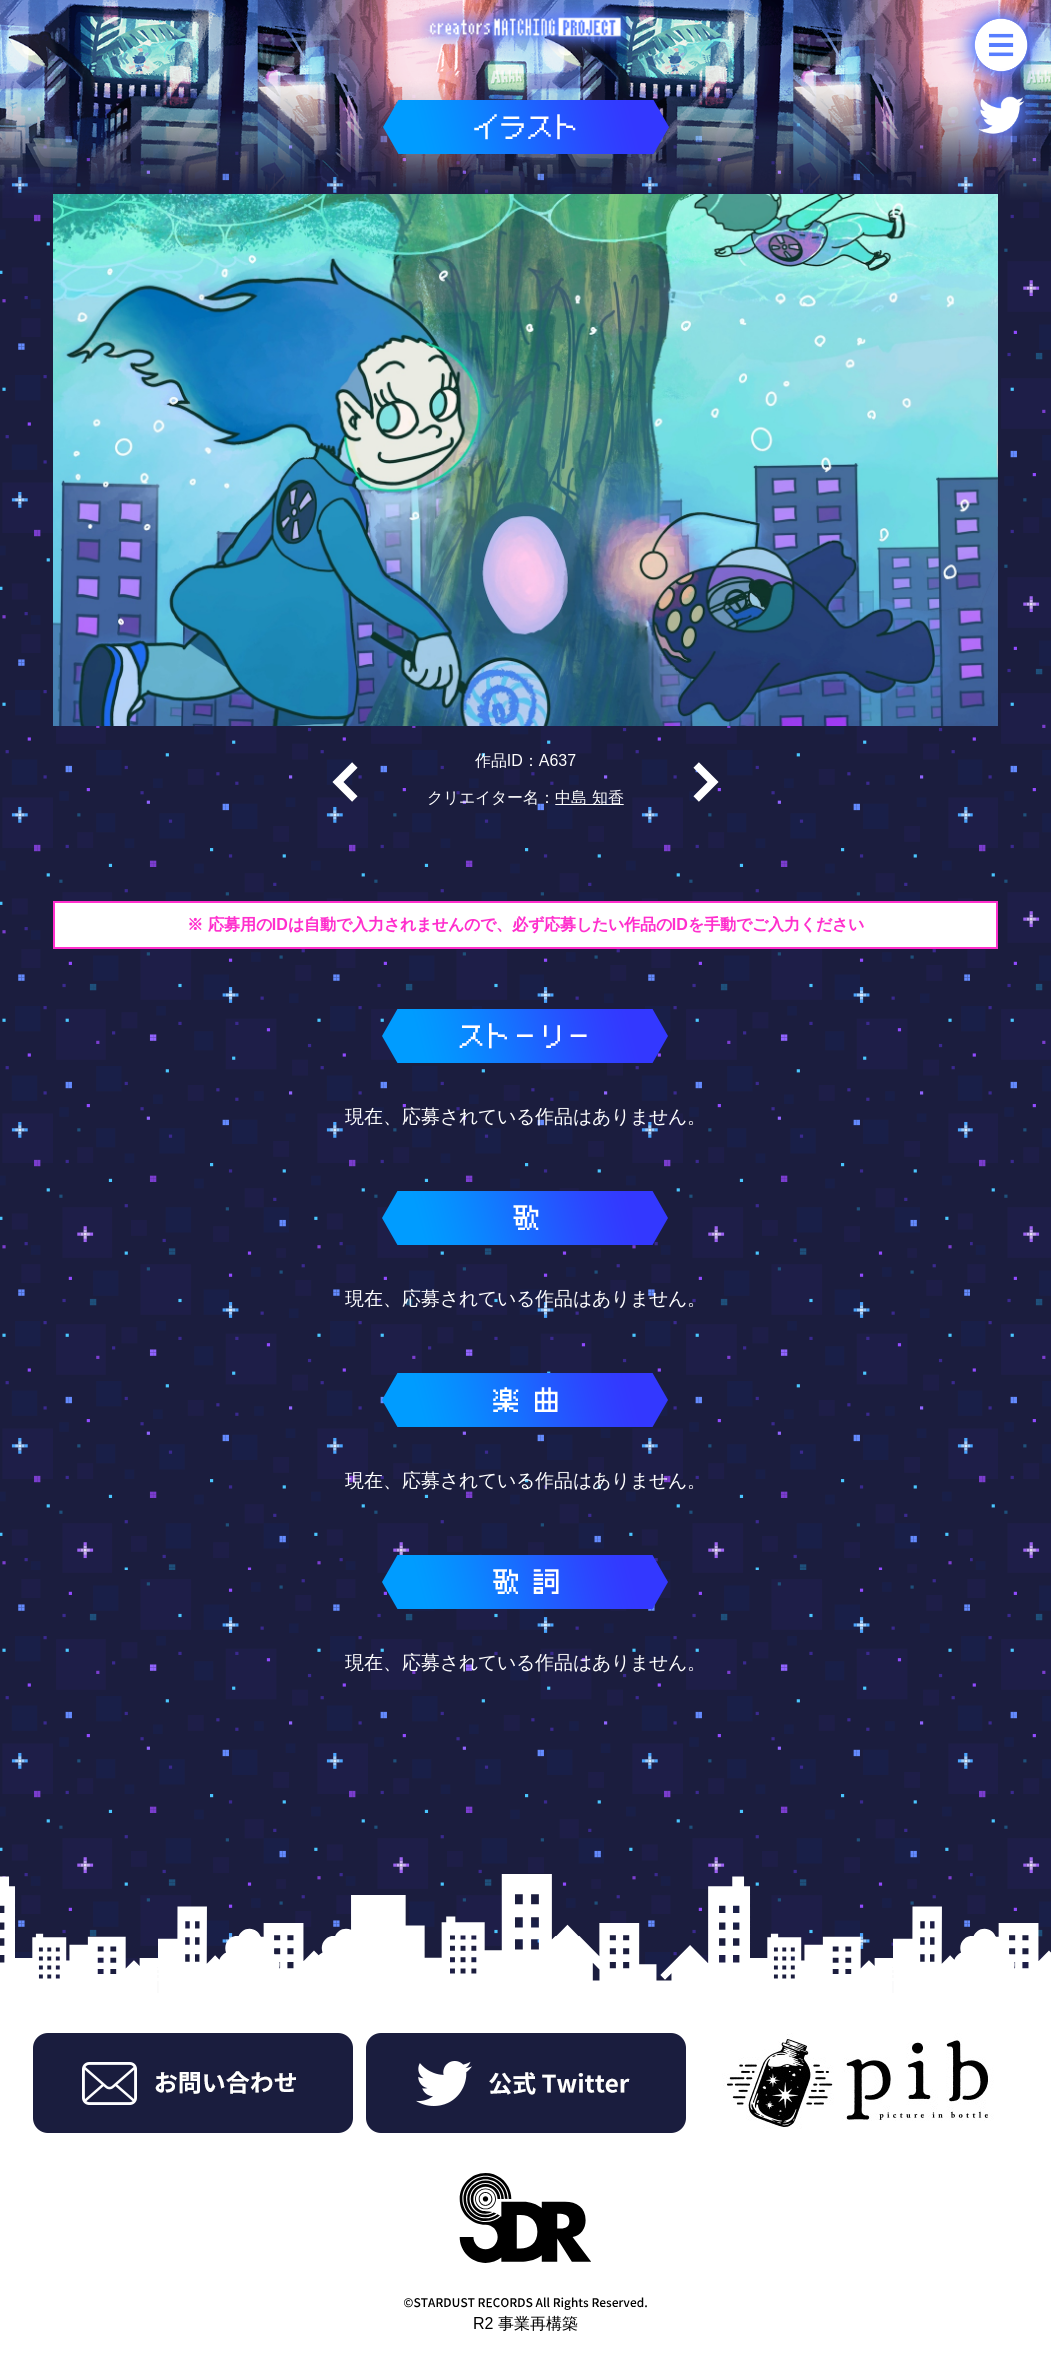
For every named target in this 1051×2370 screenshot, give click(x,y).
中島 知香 (589, 797)
